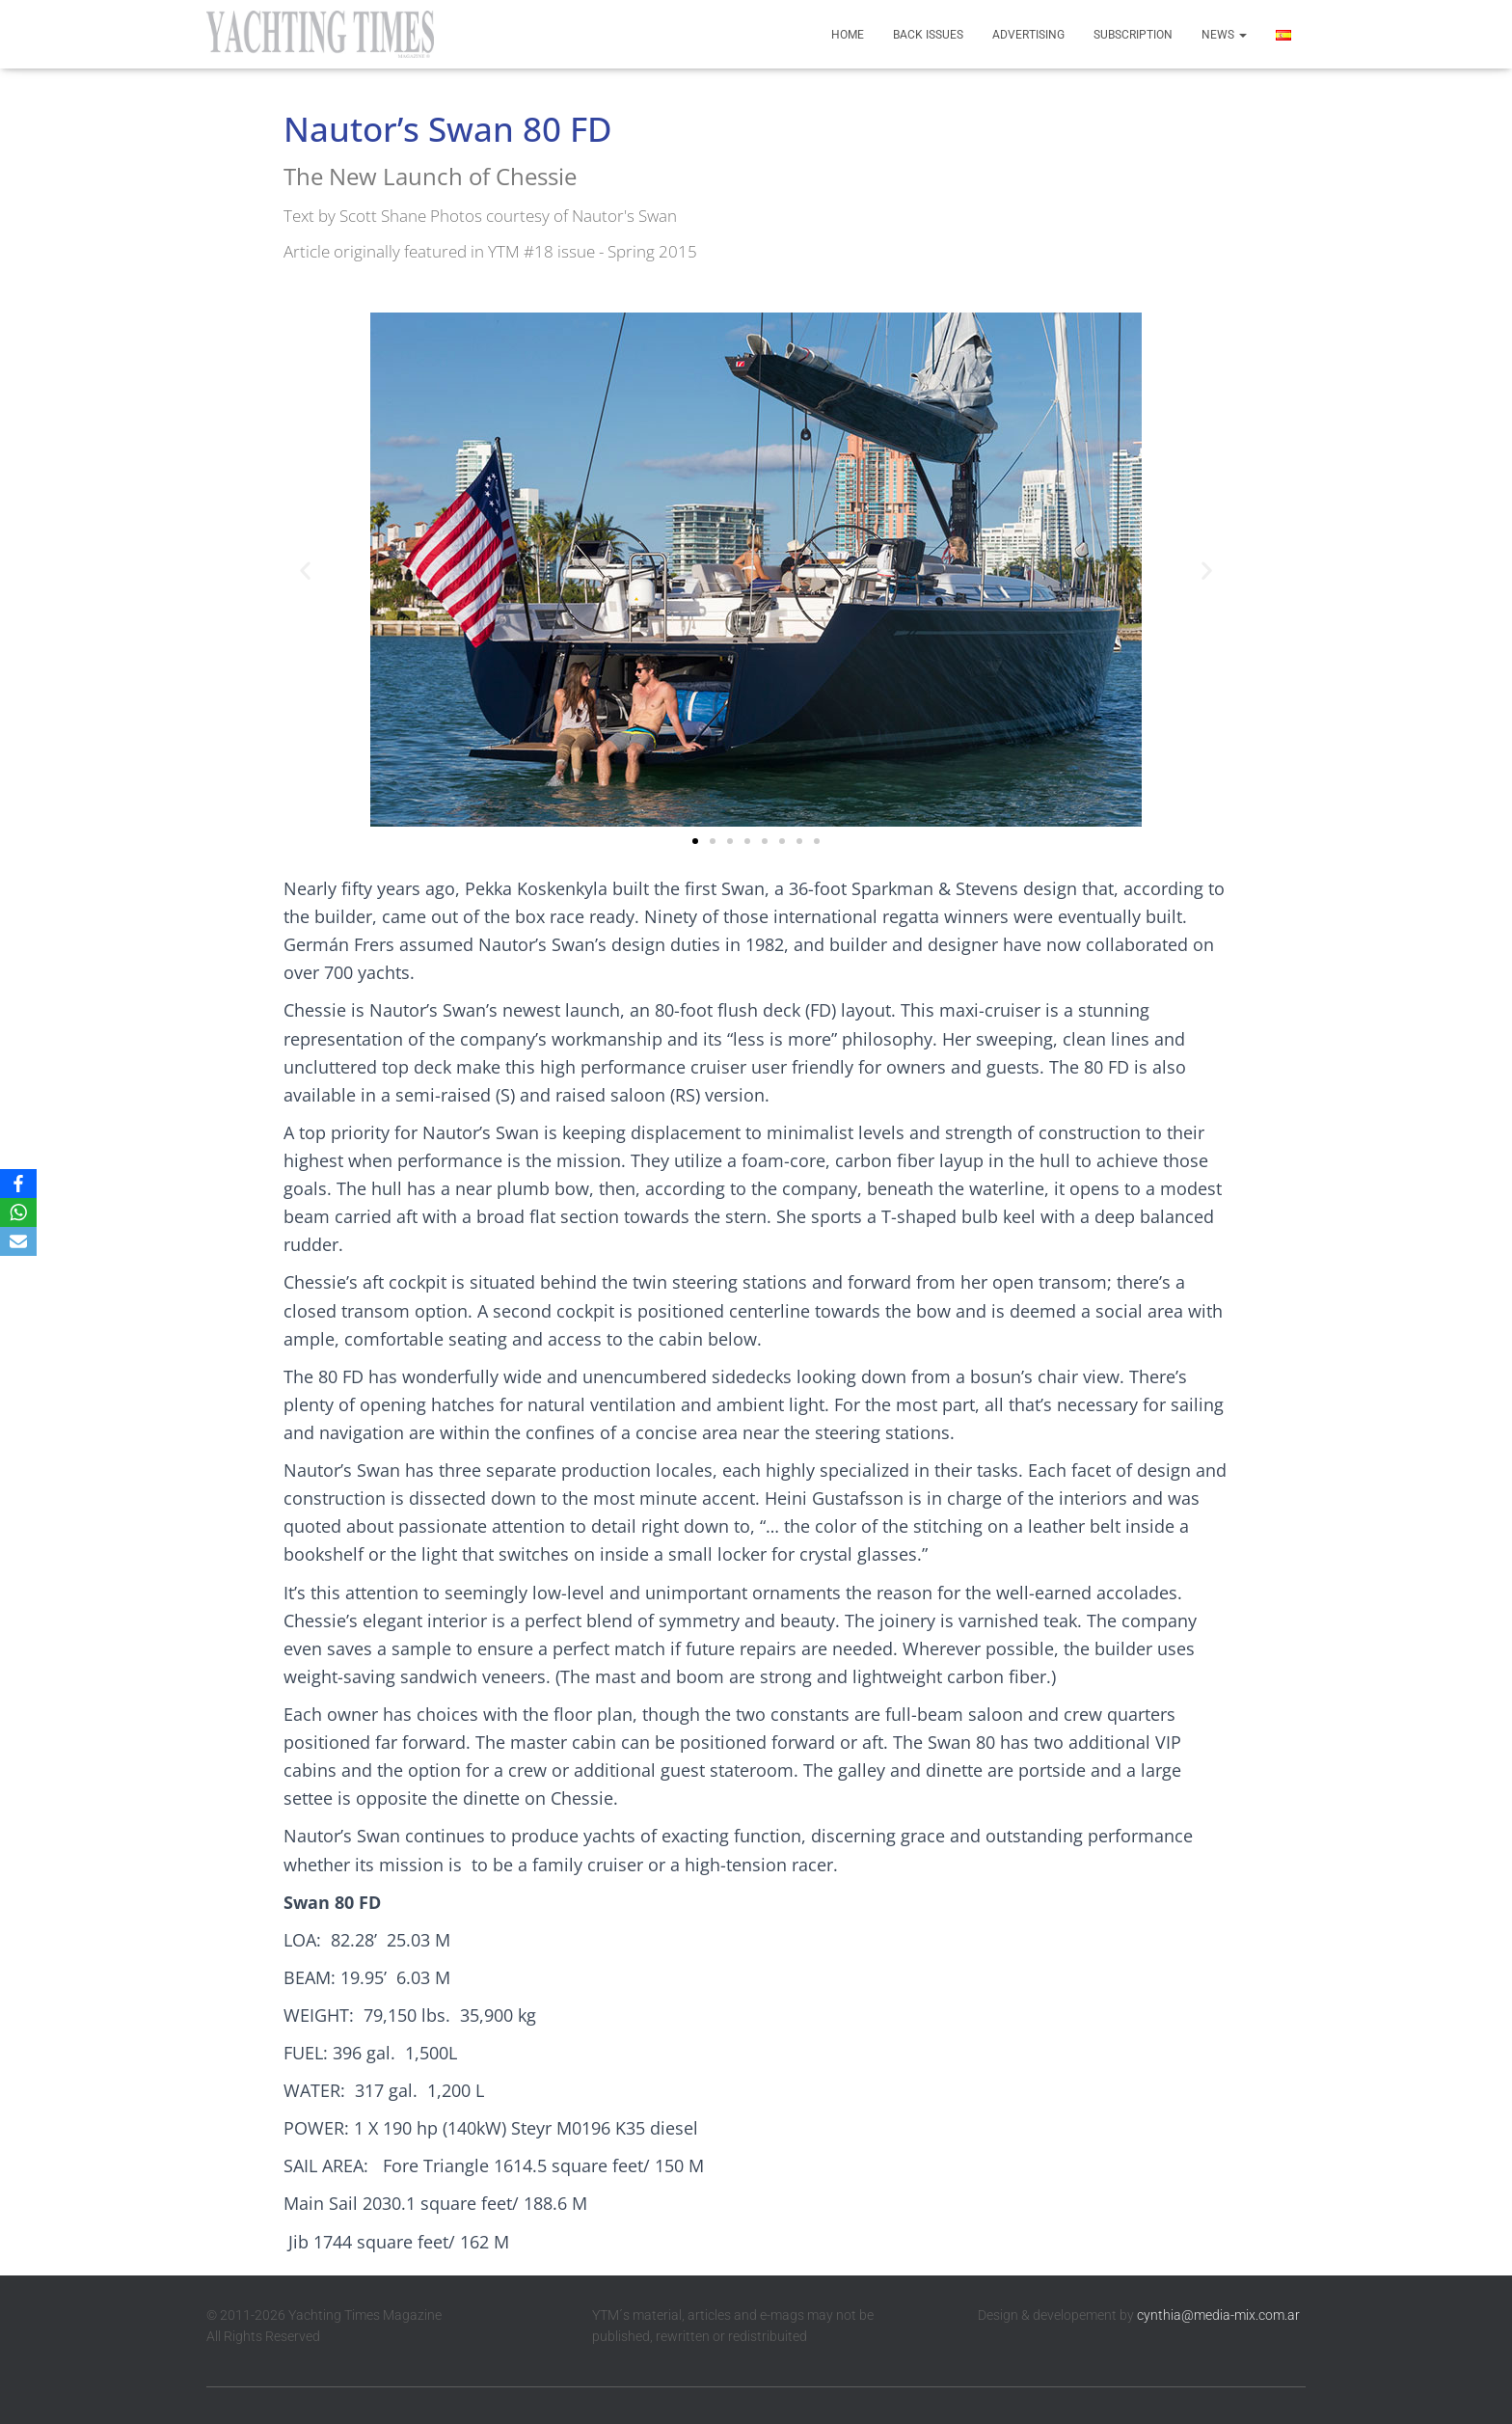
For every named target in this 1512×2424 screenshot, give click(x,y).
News (1224, 34)
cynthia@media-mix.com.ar (1218, 2315)
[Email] (18, 1241)
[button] (305, 570)
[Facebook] (18, 1183)
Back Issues (928, 34)
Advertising (1028, 34)
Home (847, 34)
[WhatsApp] (18, 1212)
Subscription (1133, 34)
